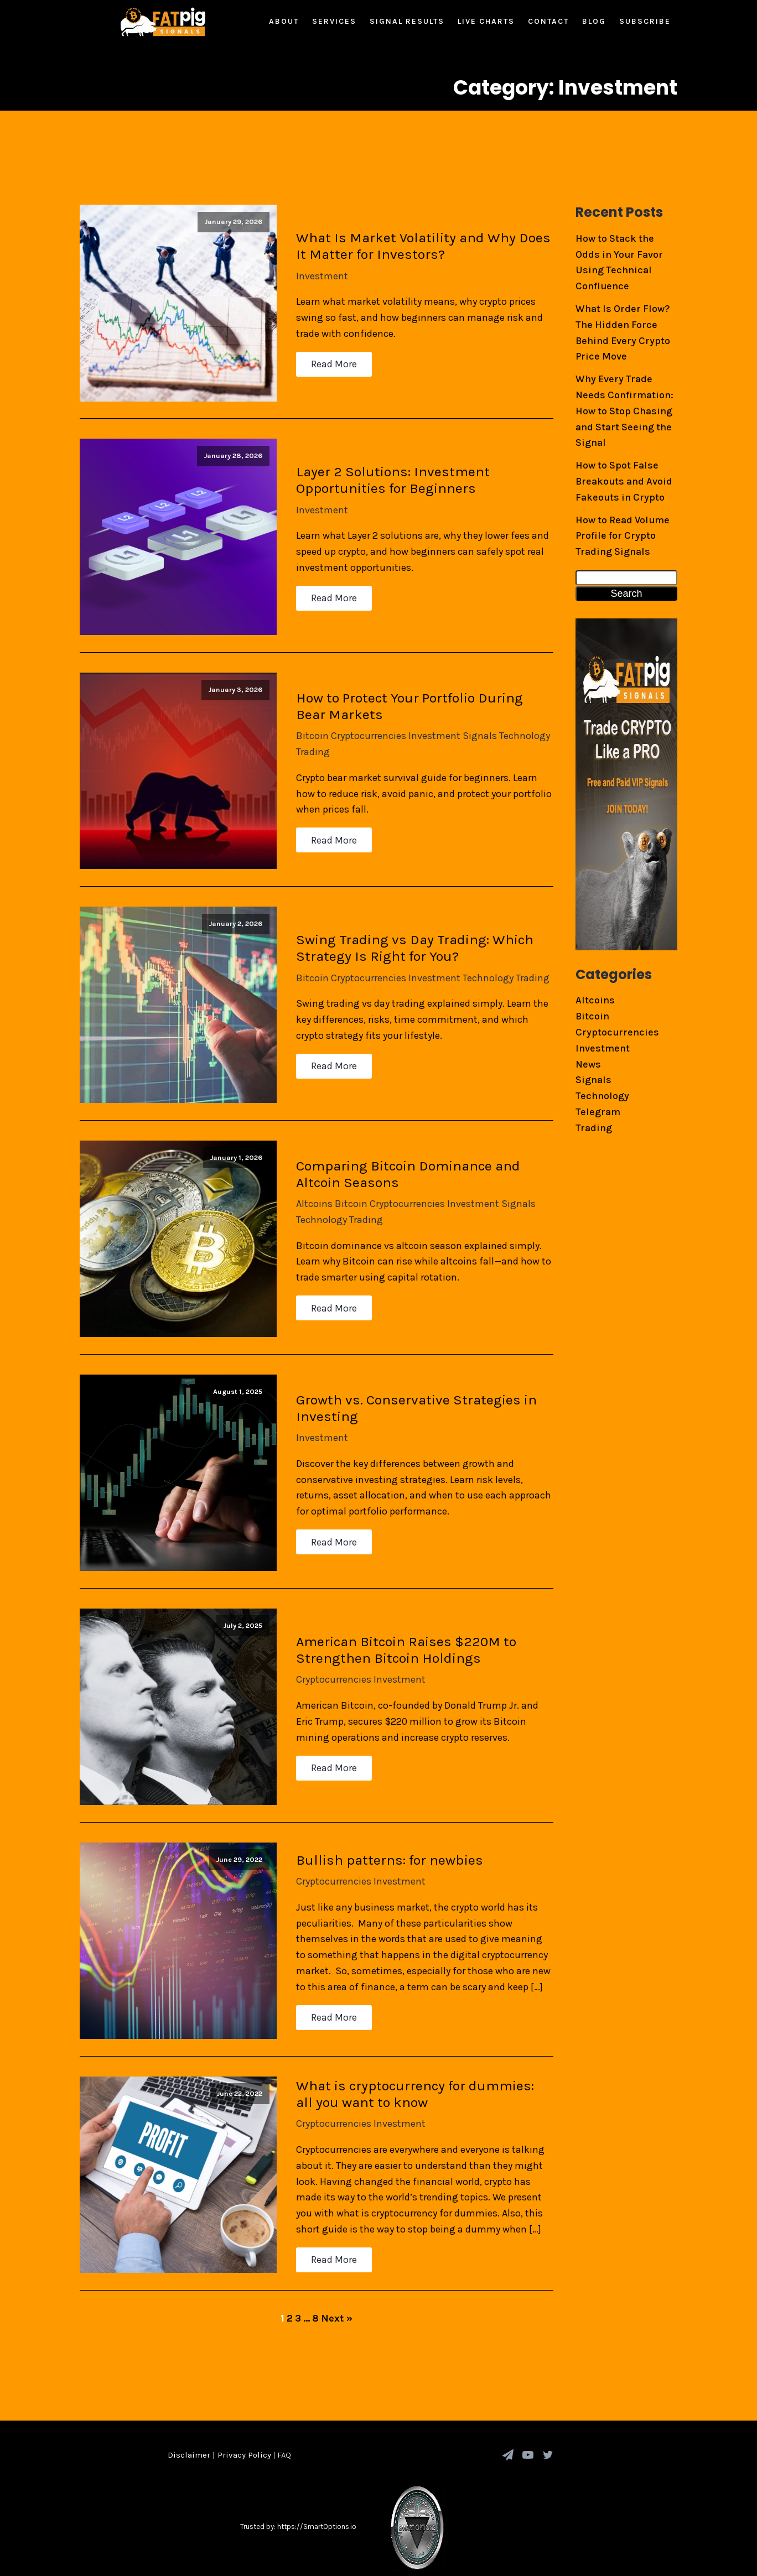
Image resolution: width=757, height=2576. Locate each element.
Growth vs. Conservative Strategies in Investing (409, 1366)
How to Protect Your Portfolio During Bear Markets (418, 687)
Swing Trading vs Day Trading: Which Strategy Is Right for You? (407, 921)
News (588, 1064)
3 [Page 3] (298, 2256)
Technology (517, 717)
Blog (594, 21)
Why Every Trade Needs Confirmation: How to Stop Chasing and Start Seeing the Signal (624, 411)
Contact (548, 21)
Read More (327, 361)
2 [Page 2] (290, 2256)
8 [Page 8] (315, 2256)
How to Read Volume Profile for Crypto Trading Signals (622, 536)
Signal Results (407, 21)
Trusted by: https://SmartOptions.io (298, 2464)
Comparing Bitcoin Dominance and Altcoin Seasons (401, 1140)
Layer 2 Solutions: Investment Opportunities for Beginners (386, 468)
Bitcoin (305, 717)
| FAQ (281, 2392)
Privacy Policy (244, 2392)
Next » (336, 2256)
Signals (472, 717)
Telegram (597, 1112)
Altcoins (307, 1170)
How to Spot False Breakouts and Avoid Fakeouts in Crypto (623, 481)
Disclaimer (189, 2392)
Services (334, 21)
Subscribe (645, 21)
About (284, 21)
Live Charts (486, 21)
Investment (315, 272)
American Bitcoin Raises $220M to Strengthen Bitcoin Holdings (399, 1601)
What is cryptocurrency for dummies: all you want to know (418, 2032)
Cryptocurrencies (361, 717)
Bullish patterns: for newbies (382, 1804)
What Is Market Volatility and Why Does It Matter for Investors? (416, 242)
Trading (306, 733)
